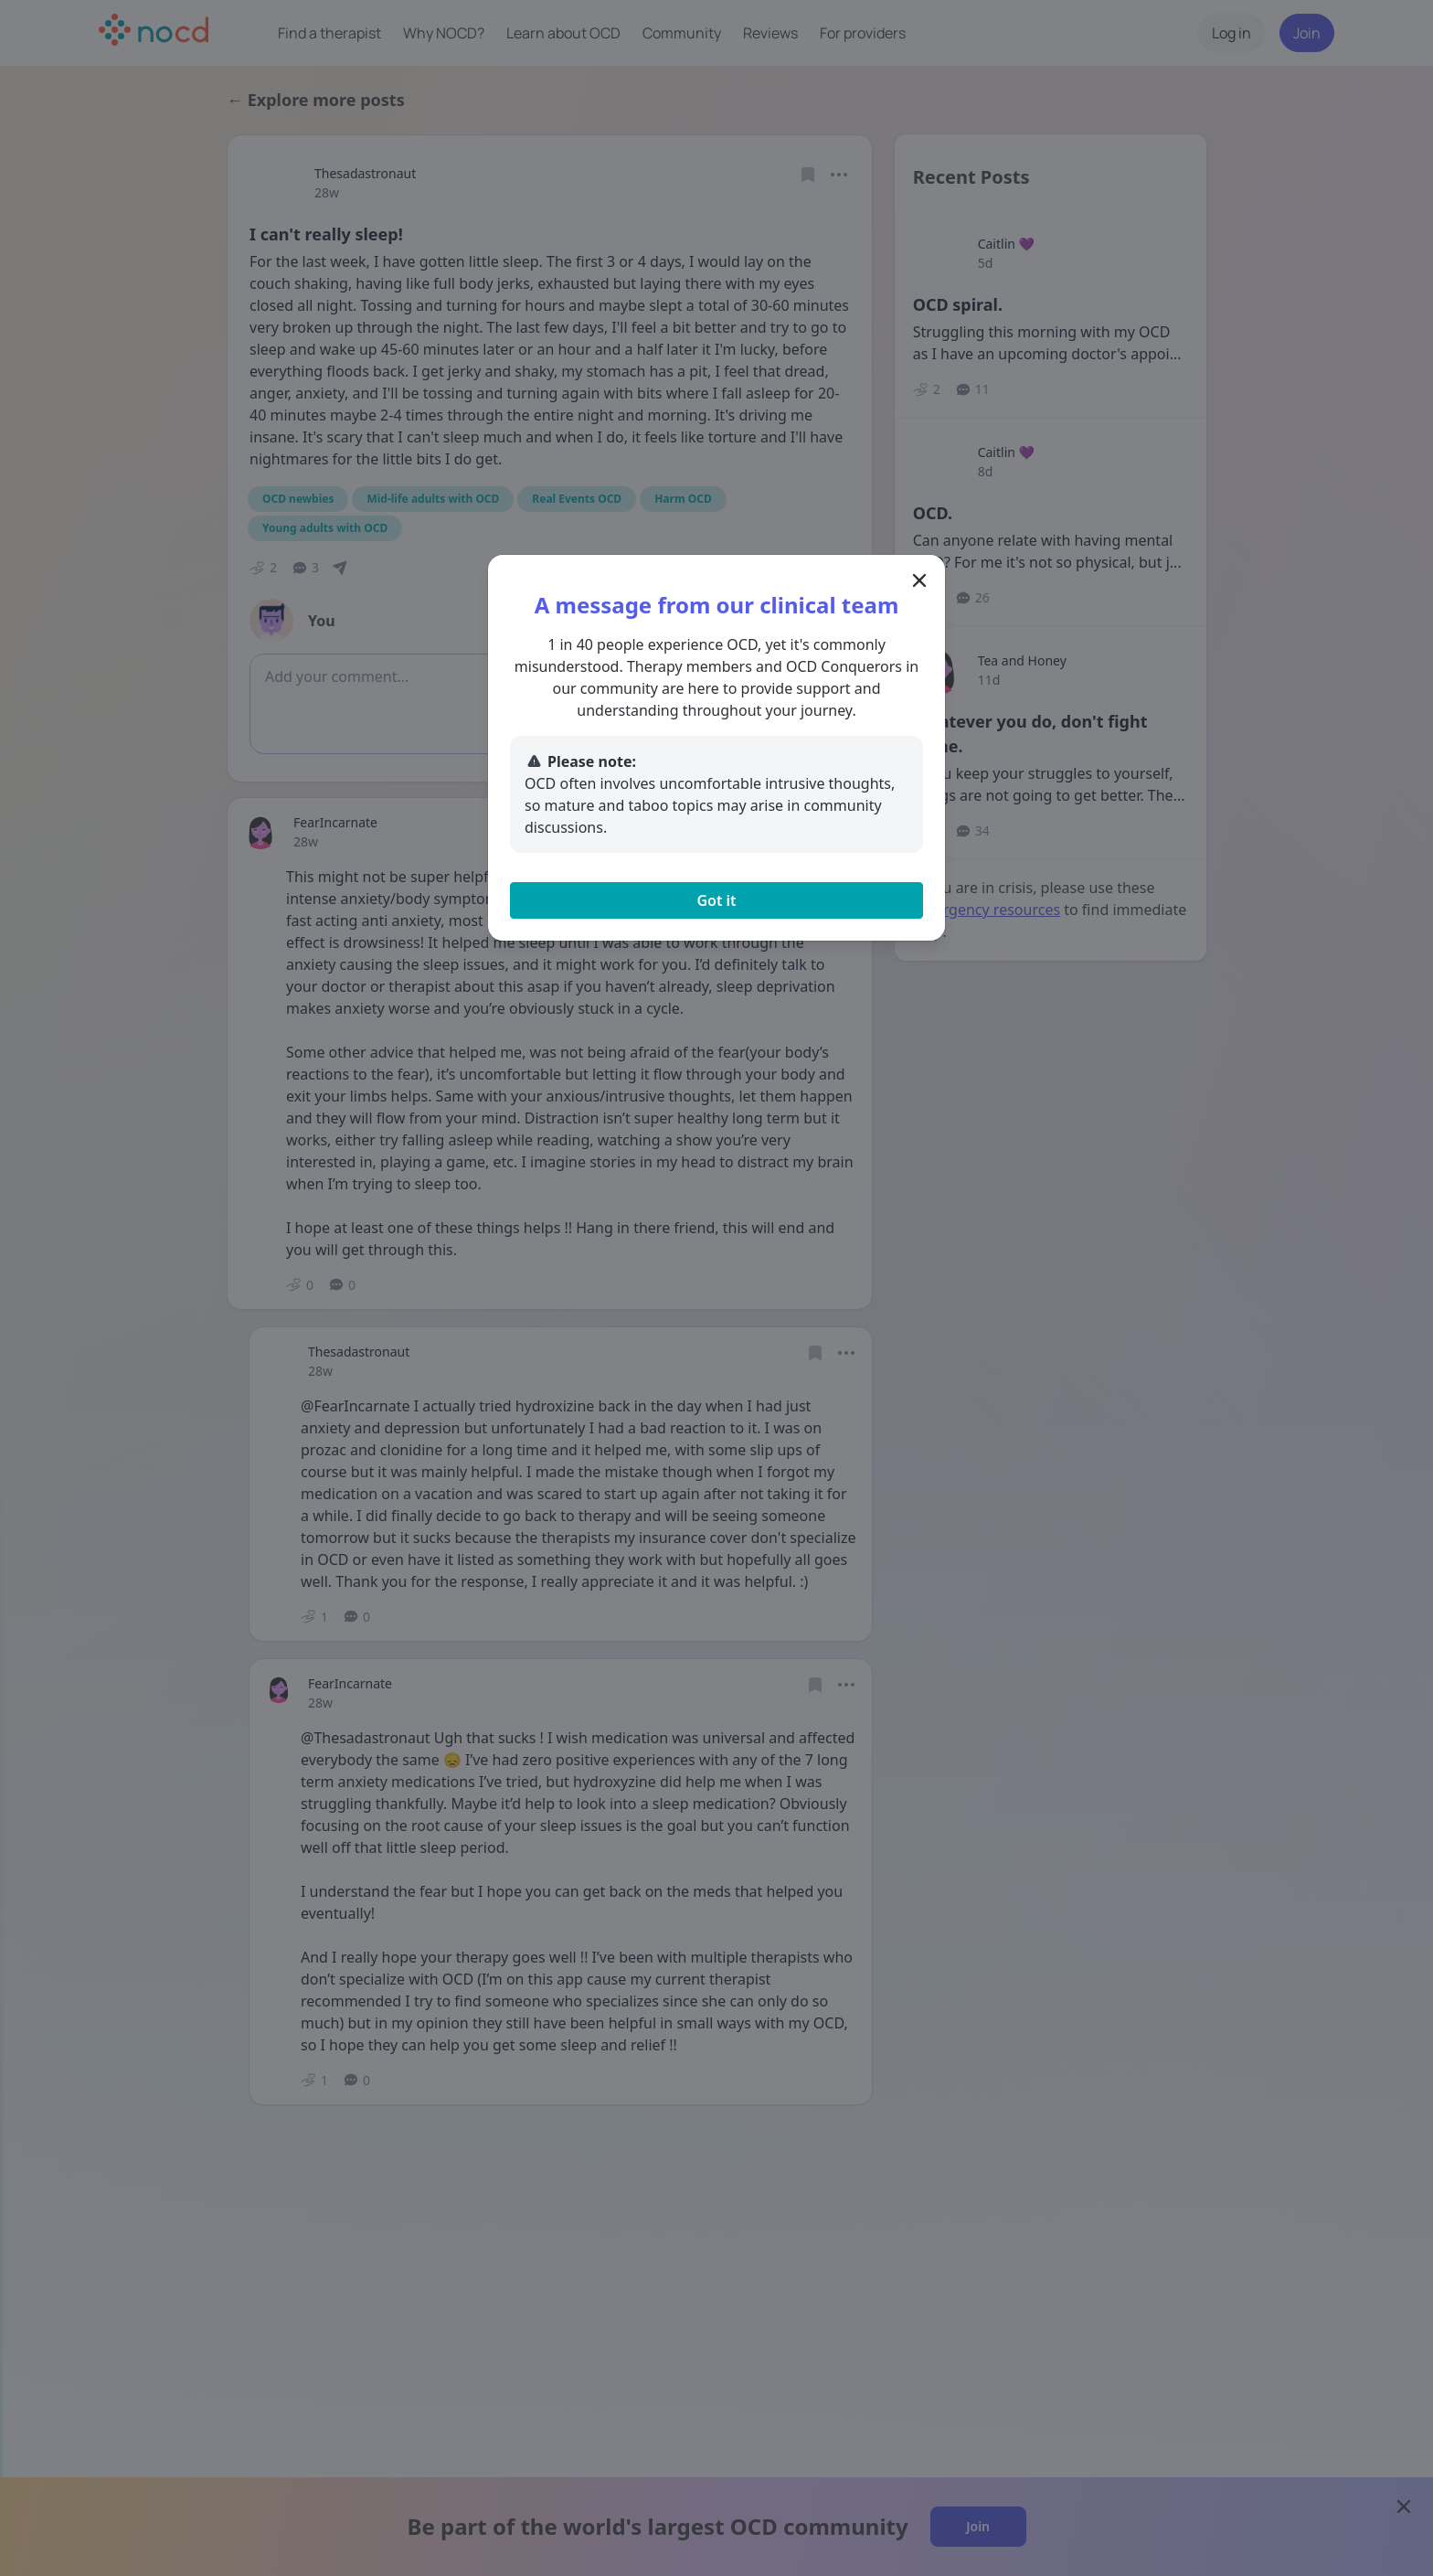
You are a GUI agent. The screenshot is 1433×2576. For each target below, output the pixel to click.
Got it (716, 900)
